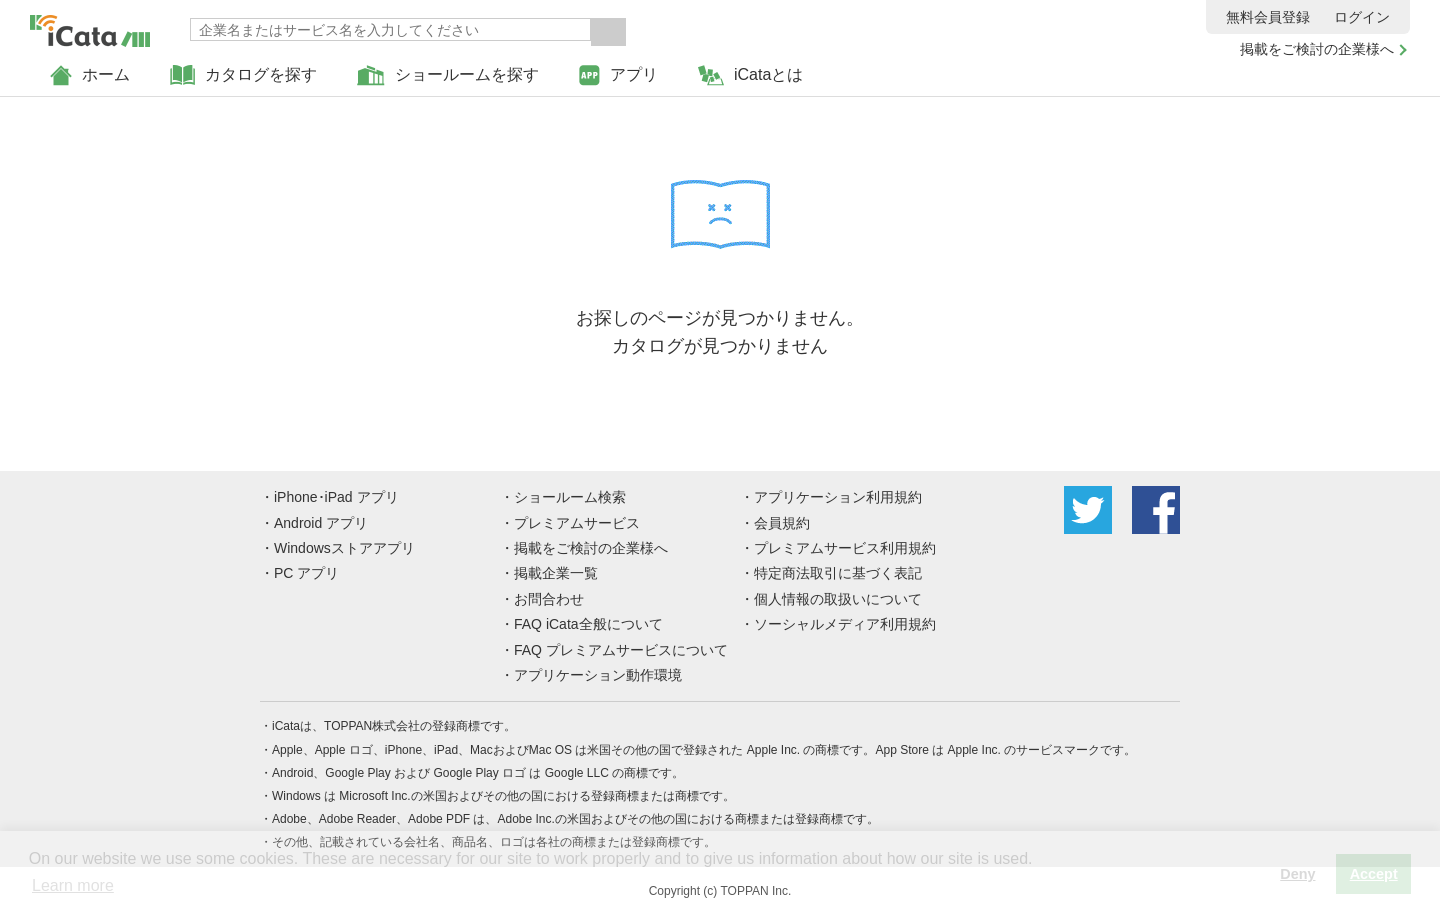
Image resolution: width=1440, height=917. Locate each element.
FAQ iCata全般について (588, 624)
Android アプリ (321, 523)
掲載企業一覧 (556, 573)
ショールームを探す (448, 75)
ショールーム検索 (570, 497)
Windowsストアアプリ (344, 548)
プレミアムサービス (577, 523)
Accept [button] (1374, 874)
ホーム (90, 75)
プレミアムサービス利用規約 (845, 548)
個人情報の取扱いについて (838, 599)
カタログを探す (243, 75)
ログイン (1362, 17)
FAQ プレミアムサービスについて (621, 650)
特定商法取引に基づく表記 (838, 573)
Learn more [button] (73, 885)
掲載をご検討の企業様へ (1317, 49)
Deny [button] (1297, 874)
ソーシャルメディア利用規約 (845, 624)
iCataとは (750, 75)
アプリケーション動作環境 (598, 675)
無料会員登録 (1268, 17)
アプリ (618, 75)
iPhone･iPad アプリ (336, 497)
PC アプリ (306, 573)
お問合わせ (549, 599)
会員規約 (782, 523)
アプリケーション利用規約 (838, 497)
